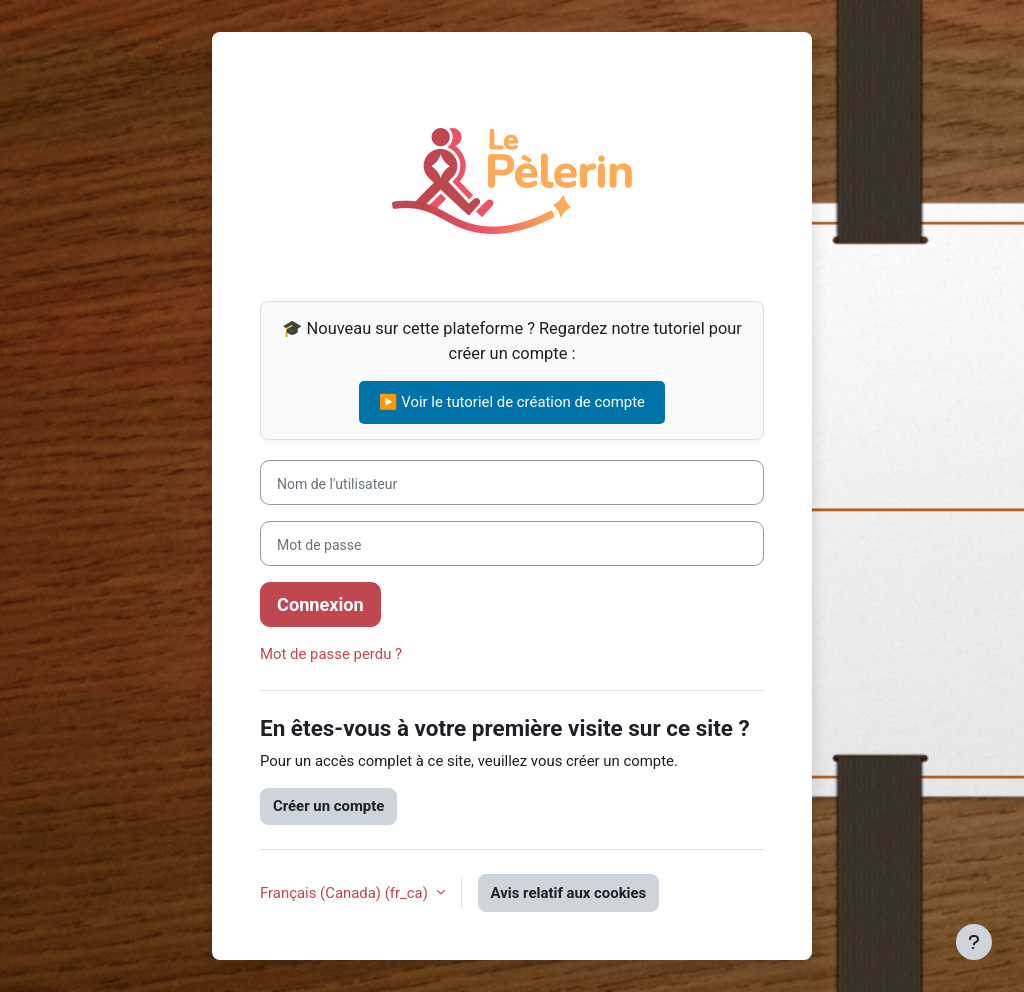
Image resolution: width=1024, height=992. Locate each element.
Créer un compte (328, 806)
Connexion (320, 604)
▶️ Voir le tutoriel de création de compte (512, 402)
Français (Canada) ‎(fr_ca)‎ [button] (346, 893)
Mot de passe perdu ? (331, 654)
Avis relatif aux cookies (569, 893)
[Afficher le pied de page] (974, 942)
